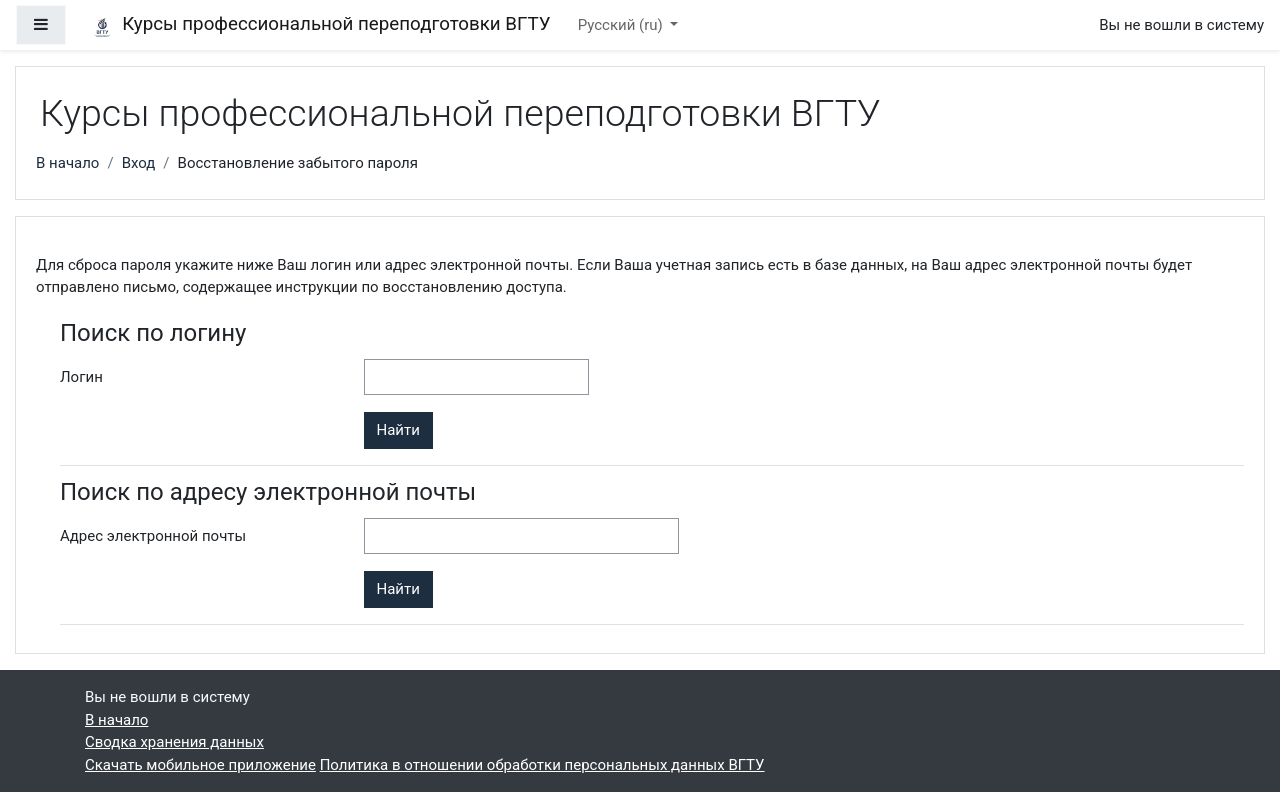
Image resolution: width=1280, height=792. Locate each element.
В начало (67, 163)
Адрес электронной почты (153, 536)
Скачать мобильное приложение (200, 765)
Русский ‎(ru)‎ (622, 25)
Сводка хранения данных (174, 742)
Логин (81, 377)
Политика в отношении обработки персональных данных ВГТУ (542, 765)
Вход (139, 163)
